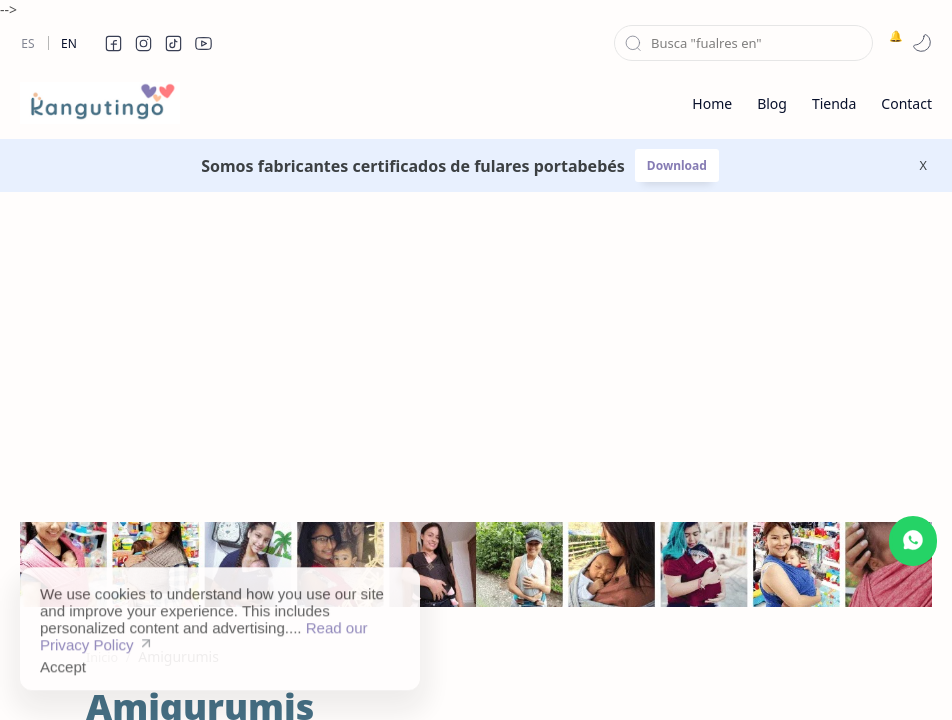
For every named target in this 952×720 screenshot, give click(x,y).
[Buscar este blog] (743, 43)
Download (677, 165)
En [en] (69, 43)
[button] (113, 43)
